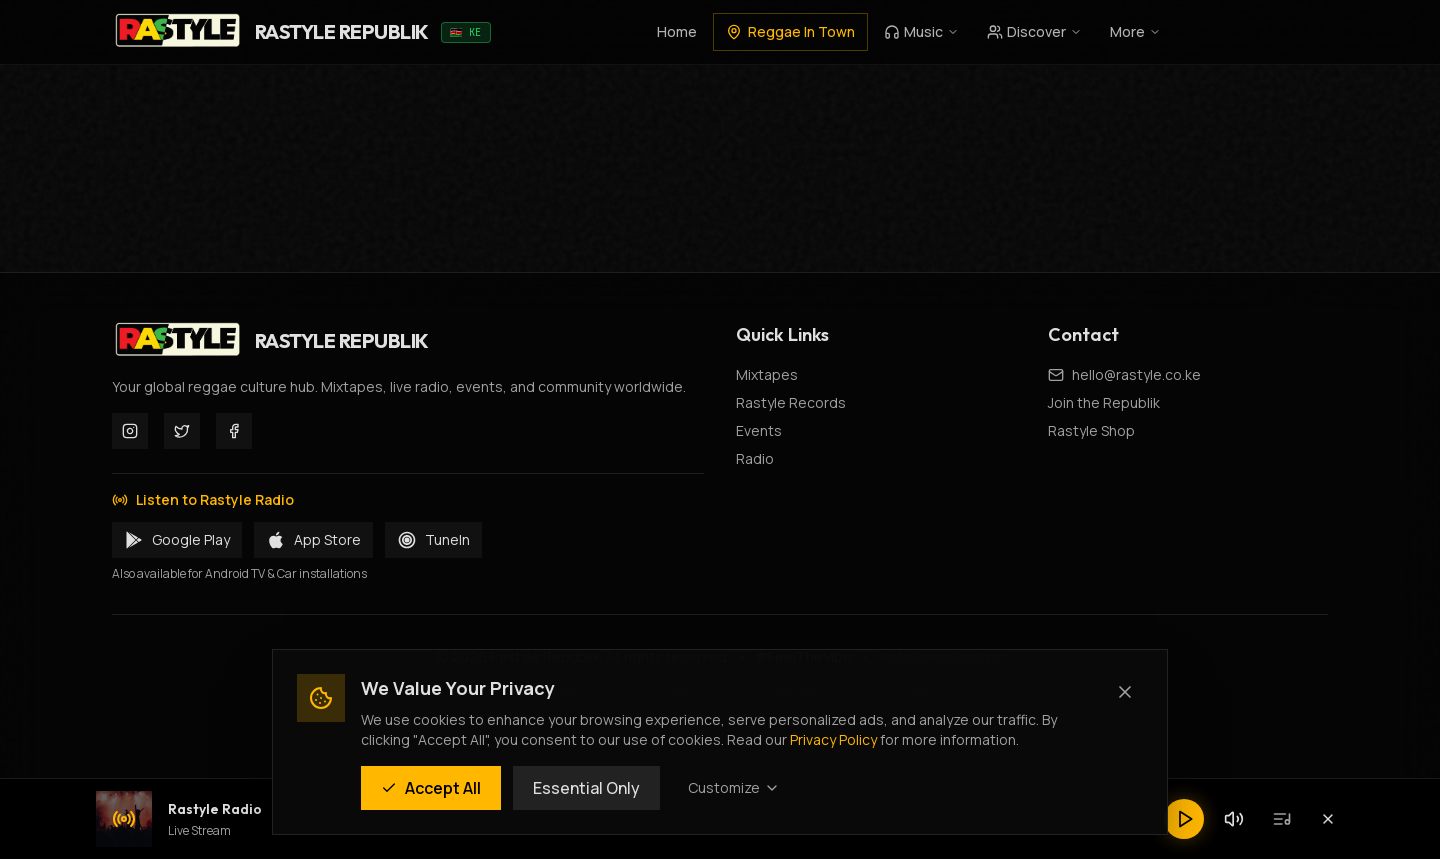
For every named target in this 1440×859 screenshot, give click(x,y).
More (1135, 31)
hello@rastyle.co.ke (1136, 374)
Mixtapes (767, 374)
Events (759, 430)
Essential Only (586, 788)
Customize (734, 787)
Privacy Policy (833, 739)
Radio (755, 458)
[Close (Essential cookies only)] (1125, 692)
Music (921, 31)
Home (677, 31)
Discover (1034, 31)
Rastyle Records (791, 402)
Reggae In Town (790, 31)
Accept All (431, 788)
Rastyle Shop (1091, 430)
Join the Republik (1104, 402)
